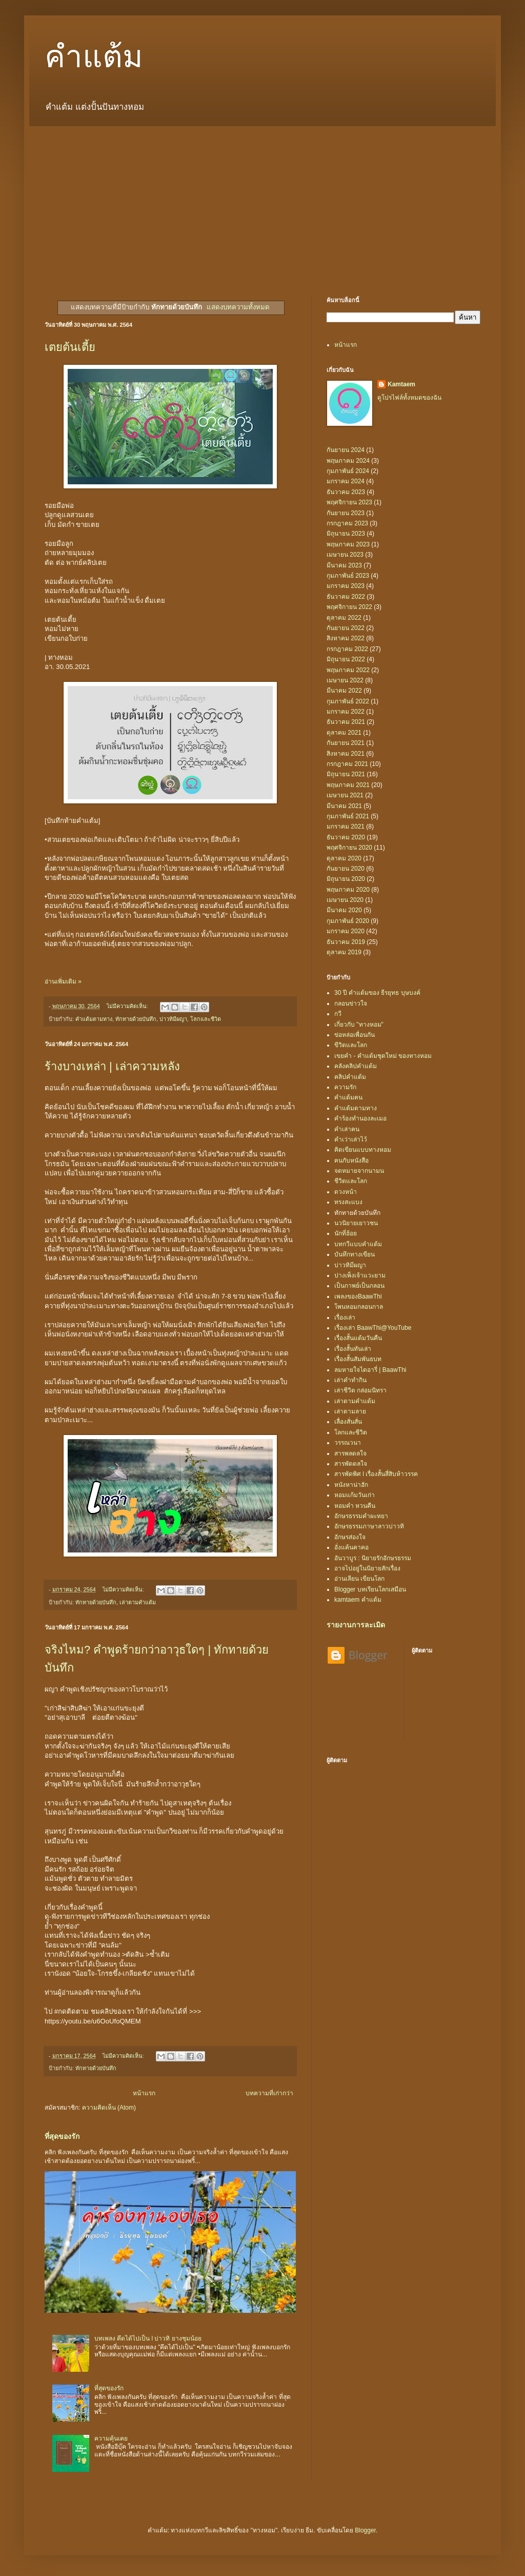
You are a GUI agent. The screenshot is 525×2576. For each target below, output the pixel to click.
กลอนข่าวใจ (350, 1003)
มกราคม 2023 (346, 585)
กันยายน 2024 (346, 450)
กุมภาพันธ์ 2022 (348, 701)
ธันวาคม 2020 (346, 837)
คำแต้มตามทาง (93, 1019)
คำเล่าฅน (346, 1129)
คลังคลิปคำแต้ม (355, 1066)
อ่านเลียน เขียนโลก (359, 1578)
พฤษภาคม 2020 (348, 889)
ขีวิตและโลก (350, 1045)
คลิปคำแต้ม (350, 1076)
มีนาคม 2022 (344, 690)
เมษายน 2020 (345, 899)
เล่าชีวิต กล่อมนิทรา (360, 1390)
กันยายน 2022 (346, 628)
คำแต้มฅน (348, 1097)
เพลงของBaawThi (358, 1296)
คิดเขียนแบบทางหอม (362, 1149)
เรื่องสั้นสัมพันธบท (357, 1359)
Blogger (365, 2530)
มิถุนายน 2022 (346, 659)
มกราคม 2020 (346, 931)
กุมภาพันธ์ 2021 (348, 816)
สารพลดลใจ (350, 1453)
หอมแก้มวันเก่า (354, 1495)
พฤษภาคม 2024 (348, 460)
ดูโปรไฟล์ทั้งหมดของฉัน (409, 397)
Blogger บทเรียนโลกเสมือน (370, 1589)
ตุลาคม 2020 (344, 858)
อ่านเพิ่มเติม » (63, 981)
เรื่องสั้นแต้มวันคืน (358, 1338)
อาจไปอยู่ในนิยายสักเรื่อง (367, 1568)
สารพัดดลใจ (350, 1463)
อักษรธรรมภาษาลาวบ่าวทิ (369, 1526)
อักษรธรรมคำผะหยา (361, 1516)
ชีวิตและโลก (350, 1181)
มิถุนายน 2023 (346, 533)
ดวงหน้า (345, 1191)
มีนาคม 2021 (344, 806)
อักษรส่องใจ (350, 1537)
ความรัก (345, 1087)
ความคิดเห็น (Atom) (109, 2107)
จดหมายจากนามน (359, 1170)
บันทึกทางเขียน (354, 1254)
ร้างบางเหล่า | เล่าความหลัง (112, 1066)
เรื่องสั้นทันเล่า (352, 1348)
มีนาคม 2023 (344, 565)
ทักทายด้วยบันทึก (135, 1019)
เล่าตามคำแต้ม (137, 1602)
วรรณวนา (347, 1442)
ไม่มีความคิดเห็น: (128, 1006)
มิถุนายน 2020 (346, 878)
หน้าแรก (144, 2093)
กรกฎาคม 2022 (347, 649)
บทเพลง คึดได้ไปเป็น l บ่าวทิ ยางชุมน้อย (147, 2338)
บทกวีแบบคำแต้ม (358, 1244)
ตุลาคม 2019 (344, 952)
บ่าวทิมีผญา (173, 1019)
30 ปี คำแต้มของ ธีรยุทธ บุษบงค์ (377, 992)
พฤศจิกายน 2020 (349, 847)
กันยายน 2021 (346, 742)
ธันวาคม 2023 (346, 492)
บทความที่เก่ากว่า (269, 2093)
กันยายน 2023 (346, 513)
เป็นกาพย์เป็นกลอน (359, 1285)
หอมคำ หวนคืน (354, 1505)
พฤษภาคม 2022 (348, 670)
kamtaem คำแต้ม (357, 1599)
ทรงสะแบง (348, 1202)
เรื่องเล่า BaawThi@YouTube (372, 1327)
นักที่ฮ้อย (345, 1233)
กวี (337, 1013)
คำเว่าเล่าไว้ (350, 1139)
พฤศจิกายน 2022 (349, 607)
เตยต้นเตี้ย (70, 347)
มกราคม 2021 (346, 826)
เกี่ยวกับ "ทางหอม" (358, 1024)
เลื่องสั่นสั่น (348, 1421)
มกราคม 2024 (346, 481)
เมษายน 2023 (345, 554)
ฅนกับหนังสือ (351, 1160)
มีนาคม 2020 (344, 910)
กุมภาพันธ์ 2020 (348, 921)
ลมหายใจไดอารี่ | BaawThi (370, 1369)
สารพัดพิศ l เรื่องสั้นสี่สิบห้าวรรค (376, 1474)
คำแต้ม (94, 57)
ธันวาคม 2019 (346, 942)
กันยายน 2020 (346, 868)
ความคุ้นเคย (111, 2438)
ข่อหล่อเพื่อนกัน (354, 1034)
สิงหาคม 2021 (346, 753)
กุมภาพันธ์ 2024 (348, 471)
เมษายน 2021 (345, 795)
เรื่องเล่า (344, 1317)
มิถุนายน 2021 (346, 774)
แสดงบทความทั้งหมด (238, 307)
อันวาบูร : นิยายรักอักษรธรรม (372, 1558)
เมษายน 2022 (345, 680)
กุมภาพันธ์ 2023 (348, 575)
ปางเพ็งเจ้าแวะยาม (360, 1275)
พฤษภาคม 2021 (348, 785)
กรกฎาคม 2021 (347, 764)
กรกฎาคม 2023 (347, 523)
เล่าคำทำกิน (350, 1380)
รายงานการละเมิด (356, 1625)
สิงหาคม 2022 (346, 638)
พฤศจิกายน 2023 (349, 502)
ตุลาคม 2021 (344, 732)
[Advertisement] (262, 203)
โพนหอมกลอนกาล (358, 1306)
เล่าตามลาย (350, 1411)
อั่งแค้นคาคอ (351, 1547)
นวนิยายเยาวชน (356, 1223)
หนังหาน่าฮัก (351, 1484)
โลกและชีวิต (205, 1019)
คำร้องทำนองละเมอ (360, 1118)
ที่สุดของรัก (62, 2136)
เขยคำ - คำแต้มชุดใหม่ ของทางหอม (383, 1055)
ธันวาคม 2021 (346, 721)
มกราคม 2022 (346, 711)
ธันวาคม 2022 (346, 596)
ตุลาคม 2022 (344, 617)
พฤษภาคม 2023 (348, 544)
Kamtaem (401, 384)
